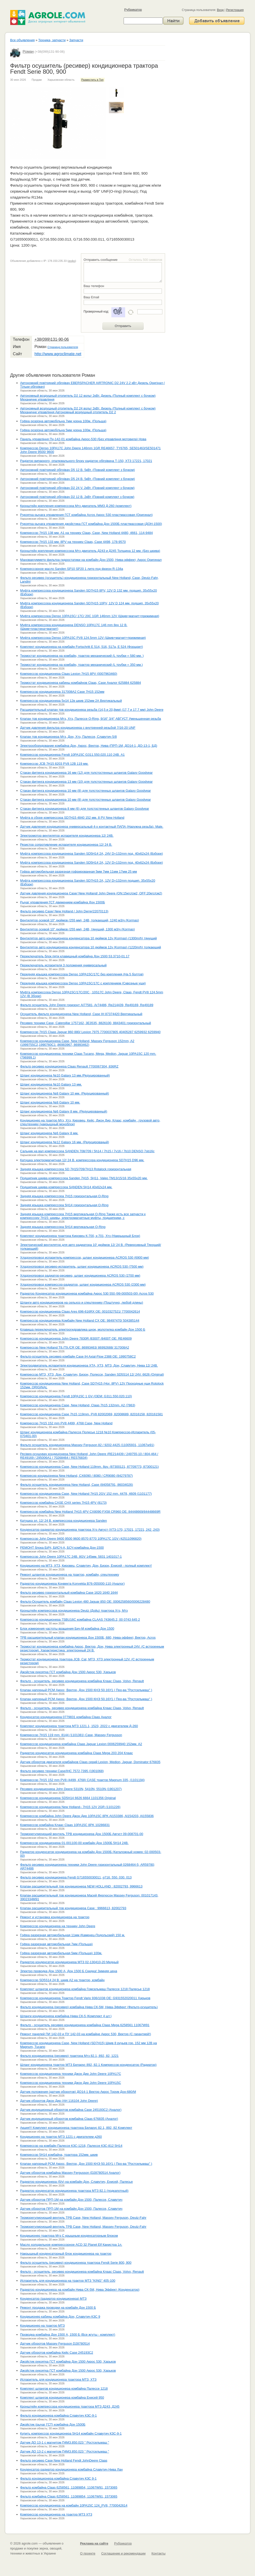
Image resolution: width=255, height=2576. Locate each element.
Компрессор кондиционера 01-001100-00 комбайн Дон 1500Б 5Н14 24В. (74, 1843)
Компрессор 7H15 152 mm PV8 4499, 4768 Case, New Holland (66, 1423)
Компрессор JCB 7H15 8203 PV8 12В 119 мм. (54, 763)
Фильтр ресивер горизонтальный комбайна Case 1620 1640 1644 (69, 1592)
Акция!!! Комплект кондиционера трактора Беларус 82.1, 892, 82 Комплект (76, 2128)
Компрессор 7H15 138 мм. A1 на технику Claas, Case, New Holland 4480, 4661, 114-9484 (86, 533)
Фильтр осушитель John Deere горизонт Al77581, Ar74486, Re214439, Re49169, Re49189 (86, 1005)
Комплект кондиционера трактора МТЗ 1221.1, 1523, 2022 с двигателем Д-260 (79, 1726)
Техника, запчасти (51, 40)
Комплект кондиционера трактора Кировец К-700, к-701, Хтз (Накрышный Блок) (80, 1236)
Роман (28, 51)
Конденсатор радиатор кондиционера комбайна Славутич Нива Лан (71, 2469)
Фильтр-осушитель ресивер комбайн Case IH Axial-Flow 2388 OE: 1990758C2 (78, 1356)
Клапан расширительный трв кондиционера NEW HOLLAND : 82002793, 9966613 (81, 1886)
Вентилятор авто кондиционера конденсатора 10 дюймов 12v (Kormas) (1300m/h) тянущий (88, 938)
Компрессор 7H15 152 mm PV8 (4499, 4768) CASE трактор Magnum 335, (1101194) (82, 1780)
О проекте (87, 2553)
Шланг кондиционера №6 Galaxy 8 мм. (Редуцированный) (63, 1111)
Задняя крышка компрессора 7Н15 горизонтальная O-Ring (64, 1196)
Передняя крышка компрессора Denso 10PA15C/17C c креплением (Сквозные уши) (83, 983)
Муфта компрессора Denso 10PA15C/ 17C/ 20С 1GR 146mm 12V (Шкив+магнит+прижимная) (89, 616)
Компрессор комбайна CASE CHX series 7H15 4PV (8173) (63, 1502)
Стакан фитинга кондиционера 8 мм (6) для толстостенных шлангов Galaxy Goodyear (84, 808)
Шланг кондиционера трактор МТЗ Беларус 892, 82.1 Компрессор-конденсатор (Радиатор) (88, 2065)
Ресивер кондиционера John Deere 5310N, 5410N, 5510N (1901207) (71, 1789)
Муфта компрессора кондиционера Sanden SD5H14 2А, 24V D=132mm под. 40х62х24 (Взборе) (91, 853)
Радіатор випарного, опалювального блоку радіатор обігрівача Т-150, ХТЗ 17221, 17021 (86, 461)
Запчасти (76, 40)
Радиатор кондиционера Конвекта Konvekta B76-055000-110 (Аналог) (72, 1583)
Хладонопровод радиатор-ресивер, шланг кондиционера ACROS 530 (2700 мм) (80, 1275)
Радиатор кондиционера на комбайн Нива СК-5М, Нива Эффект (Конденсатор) (80, 2289)
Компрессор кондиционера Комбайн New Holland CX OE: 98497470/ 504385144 (79, 1320)
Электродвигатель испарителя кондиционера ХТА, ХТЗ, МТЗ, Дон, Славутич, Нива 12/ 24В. (89, 1365)
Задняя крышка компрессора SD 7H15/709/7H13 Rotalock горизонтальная (75, 1169)
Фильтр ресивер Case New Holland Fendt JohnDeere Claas (63, 2460)
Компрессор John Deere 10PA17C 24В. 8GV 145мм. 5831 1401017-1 (71, 1556)
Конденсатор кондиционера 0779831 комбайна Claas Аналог (66, 1717)
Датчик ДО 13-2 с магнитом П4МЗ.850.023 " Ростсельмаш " (64, 2451)
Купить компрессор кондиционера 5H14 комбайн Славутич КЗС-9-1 (71, 2433)
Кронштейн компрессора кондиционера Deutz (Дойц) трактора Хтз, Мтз (74, 1610)
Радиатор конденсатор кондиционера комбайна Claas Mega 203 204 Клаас (76, 1753)
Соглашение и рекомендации (123, 2553)
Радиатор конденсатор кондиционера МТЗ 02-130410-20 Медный (69, 1962)
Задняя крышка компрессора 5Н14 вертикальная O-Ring (63, 1227)
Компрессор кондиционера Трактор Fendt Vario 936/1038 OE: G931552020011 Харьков (85, 1998)
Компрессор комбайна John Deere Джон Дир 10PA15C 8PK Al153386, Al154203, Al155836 (87, 1816)
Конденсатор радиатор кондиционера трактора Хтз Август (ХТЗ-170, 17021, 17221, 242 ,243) (90, 1529)
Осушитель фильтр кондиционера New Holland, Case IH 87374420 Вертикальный (81, 1014)
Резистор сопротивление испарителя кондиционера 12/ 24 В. (66, 844)
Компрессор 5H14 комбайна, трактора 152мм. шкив (59, 2155)
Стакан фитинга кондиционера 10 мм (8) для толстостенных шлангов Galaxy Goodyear (85, 790)
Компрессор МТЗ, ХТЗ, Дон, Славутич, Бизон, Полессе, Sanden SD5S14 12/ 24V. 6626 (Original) (92, 1374)
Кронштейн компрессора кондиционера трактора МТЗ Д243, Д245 (70, 2406)
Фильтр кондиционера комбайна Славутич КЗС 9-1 (58, 2478)
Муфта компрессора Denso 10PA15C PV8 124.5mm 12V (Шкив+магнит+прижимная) (83, 638)
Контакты (158, 2553)
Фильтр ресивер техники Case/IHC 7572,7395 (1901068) (62, 1771)
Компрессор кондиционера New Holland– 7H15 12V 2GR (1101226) (70, 1807)
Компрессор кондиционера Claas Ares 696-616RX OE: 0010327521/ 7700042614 (80, 1311)
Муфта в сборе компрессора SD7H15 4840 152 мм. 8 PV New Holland (72, 817)
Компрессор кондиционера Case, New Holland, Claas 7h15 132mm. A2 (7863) (77, 1405)
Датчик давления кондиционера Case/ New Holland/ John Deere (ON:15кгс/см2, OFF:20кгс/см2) (91, 893)
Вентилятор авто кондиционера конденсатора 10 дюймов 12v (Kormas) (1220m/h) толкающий (90, 947)
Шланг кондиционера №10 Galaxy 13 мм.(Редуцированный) (65, 1075)
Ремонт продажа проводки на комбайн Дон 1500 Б (58, 2307)
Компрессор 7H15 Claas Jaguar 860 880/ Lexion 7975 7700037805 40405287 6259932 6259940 (90, 1032)
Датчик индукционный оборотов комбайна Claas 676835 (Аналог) (69, 2119)
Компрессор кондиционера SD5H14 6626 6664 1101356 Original (68, 1798)
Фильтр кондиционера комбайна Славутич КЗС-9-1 (58, 2415)
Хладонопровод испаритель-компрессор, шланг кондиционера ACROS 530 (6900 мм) (84, 1257)
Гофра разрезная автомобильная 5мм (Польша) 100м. (61, 1953)
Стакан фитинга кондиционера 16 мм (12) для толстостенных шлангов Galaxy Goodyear (86, 772)
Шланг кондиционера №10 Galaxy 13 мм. (51, 1084)
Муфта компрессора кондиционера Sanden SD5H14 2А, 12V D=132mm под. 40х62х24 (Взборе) (91, 862)
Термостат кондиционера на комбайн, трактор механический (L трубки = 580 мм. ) (82, 656)
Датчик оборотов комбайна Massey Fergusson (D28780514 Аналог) (70, 2173)
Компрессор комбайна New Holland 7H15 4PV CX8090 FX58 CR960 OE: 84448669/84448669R (90, 1511)
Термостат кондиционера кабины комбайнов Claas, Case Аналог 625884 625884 (80, 683)
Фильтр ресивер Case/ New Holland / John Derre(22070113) (64, 911)
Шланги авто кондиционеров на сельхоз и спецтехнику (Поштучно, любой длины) (81, 1302)
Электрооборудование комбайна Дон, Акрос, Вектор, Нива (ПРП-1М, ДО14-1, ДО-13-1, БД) (88, 745)
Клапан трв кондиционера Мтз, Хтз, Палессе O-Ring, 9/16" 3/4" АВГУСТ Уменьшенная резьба (90, 719)
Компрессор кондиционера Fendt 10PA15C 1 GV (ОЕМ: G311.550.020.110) (76, 1396)
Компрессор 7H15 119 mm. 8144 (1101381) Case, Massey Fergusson (71, 1735)
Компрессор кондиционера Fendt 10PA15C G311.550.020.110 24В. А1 (72, 754)
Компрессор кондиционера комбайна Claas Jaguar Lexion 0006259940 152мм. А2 (81, 1744)
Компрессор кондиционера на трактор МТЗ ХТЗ (56, 2514)
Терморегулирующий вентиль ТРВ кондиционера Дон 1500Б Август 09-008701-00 (81, 1834)
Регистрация (235, 10)
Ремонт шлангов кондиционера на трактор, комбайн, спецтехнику (69, 1574)
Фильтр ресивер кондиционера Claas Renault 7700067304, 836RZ (69, 1066)
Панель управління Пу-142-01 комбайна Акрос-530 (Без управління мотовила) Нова (83, 439)
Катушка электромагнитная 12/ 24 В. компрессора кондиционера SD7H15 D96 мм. (82, 1160)
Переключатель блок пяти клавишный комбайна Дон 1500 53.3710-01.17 (75, 956)
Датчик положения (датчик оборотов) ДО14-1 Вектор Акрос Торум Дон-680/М (78, 2092)
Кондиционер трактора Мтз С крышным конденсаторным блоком (69, 2235)
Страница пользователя (62, 347)
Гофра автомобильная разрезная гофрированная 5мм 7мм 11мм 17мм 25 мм (78, 871)
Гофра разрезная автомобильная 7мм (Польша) (56, 1944)
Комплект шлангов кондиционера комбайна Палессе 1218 (64, 2388)
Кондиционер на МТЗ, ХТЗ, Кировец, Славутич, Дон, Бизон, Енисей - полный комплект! (86, 1565)
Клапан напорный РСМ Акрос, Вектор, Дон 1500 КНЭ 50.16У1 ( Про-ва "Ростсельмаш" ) (86, 1690)
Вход (220, 10)
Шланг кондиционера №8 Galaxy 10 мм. (50, 1102)
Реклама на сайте (94, 2543)
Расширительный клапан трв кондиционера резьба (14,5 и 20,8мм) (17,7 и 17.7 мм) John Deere (92, 710)
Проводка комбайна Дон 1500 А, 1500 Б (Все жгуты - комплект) (67, 2334)
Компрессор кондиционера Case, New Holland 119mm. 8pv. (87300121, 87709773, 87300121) (89, 1467)
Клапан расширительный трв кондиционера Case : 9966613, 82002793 (73, 1908)
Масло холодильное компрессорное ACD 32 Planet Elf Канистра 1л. (71, 2244)
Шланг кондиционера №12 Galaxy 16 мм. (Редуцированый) (64, 1142)
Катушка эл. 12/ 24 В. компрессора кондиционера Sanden (63, 1520)
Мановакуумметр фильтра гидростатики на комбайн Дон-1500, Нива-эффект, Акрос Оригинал (91, 560)
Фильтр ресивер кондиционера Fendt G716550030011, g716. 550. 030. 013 (76, 1877)
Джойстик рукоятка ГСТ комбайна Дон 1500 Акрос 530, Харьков (68, 1672)
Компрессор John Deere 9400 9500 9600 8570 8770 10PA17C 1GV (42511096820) (81, 1538)
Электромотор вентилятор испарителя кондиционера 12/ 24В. (67, 835)
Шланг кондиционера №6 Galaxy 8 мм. (49, 1133)
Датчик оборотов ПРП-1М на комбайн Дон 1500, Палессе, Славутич (71, 2200)
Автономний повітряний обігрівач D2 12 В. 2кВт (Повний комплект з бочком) (77, 497)
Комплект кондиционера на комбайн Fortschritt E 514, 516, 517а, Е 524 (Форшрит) (81, 647)
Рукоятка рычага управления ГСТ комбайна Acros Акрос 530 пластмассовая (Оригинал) (86, 515)
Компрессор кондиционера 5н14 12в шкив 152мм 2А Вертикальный (71, 701)
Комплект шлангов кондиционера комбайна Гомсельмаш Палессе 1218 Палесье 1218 (85, 1989)
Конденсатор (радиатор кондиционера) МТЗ (53, 2298)
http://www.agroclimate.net (57, 354)
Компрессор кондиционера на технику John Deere (57, 1926)
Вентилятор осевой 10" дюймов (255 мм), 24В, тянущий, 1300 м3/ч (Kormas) (77, 929)
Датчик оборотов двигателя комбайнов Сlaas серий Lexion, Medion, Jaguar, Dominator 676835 (90, 1762)
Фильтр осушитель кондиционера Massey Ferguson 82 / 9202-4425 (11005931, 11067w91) (87, 1445)
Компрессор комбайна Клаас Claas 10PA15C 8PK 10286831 (65, 1825)
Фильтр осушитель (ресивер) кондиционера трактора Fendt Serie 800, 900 (76, 2262)
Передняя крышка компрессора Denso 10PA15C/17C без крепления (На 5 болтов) (82, 974)
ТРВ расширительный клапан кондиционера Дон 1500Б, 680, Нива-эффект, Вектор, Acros (88, 1637)
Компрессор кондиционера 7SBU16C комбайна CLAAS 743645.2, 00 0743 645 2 (80, 1619)
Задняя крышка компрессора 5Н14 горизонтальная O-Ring (64, 1205)
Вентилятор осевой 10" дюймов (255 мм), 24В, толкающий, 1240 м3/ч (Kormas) (79, 920)
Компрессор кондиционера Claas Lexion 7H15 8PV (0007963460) (68, 674)
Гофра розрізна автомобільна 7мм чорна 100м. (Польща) (63, 421)
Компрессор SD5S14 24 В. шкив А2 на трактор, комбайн (62, 1980)
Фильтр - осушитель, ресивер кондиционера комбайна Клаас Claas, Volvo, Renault (82, 1681)
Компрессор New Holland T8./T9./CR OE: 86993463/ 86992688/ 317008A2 (74, 1347)
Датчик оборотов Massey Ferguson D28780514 (55, 2343)
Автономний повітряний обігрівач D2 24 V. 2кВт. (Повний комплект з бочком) (77, 488)
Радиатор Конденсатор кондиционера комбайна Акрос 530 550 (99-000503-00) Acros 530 (87, 1293)
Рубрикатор (133, 9)
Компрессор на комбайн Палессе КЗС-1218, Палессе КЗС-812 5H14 (71, 2146)
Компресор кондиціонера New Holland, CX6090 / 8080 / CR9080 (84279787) (76, 1475)
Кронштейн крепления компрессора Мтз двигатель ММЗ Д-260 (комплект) (76, 506)
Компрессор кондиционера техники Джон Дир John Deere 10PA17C (70, 2074)
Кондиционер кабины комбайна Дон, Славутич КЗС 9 (60, 2316)
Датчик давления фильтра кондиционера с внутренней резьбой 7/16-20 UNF (78, 728)
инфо (71, 260)
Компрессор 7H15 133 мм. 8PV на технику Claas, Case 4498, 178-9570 (73, 542)
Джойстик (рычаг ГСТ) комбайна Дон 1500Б (53, 2424)
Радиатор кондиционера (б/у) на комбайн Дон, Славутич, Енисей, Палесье (76, 2182)
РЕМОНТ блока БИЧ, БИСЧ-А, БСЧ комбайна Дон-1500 (62, 1547)
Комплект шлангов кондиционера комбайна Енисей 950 (62, 2397)
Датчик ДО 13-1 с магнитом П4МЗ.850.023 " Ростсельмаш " (64, 2442)
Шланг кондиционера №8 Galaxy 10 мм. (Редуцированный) (64, 1093)
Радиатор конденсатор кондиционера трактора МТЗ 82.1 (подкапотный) (74, 2191)
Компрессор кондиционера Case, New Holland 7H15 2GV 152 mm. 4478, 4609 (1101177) (86, 1493)
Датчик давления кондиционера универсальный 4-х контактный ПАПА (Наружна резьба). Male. (91, 826)
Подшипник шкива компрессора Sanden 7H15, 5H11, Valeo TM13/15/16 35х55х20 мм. (84, 1178)
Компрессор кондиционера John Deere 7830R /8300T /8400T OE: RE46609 (76, 1338)
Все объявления (22, 40)
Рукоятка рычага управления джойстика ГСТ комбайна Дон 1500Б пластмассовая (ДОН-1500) (91, 524)
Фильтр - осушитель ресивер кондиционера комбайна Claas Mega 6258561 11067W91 (85, 2025)
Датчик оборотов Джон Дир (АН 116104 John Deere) (59, 2101)
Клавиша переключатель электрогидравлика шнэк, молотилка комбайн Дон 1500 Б (82, 1329)
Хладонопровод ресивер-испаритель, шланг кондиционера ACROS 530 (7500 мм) (82, 1266)
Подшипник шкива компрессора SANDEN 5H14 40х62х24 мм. (66, 1187)
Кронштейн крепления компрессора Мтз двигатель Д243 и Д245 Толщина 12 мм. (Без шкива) (90, 551)
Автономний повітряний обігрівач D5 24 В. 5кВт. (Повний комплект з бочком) (77, 479)
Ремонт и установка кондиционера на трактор (54, 1917)
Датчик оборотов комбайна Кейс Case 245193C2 (56, 2352)
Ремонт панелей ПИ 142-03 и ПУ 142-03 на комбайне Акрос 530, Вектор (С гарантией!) (85, 2034)
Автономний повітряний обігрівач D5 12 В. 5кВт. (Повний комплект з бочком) (77, 470)
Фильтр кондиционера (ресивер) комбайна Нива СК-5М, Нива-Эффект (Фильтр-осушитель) (89, 2007)
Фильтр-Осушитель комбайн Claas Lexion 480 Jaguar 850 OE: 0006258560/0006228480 (85, 1601)
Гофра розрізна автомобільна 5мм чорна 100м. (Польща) (63, 430)
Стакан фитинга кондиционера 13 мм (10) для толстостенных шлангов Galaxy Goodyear (86, 781)
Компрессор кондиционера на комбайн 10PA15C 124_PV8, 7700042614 (74, 2505)
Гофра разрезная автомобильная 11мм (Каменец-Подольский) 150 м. (72, 1935)
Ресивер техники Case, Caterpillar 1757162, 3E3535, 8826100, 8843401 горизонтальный (85, 1023)
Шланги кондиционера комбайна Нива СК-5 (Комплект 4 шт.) (66, 2016)
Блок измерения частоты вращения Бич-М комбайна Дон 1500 (67, 1628)
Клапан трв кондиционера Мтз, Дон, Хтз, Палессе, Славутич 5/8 (68, 736)
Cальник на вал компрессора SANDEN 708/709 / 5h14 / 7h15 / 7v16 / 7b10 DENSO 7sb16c (87, 1151)
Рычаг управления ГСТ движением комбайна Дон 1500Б (62, 902)
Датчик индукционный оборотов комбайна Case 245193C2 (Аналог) (71, 2110)
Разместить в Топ (92, 79)
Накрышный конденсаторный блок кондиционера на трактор (65, 2253)
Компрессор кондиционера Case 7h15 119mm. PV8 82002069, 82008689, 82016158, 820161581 (91, 1414)
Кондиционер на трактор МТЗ (42, 2325)
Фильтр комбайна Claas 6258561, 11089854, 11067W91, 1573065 (68, 2487)
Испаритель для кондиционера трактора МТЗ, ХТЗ (58, 2379)
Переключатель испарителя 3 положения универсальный (63, 965)
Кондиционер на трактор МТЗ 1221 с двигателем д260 (61, 2137)
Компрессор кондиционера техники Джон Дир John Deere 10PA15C (70, 2083)
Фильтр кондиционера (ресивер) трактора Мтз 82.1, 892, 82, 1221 (69, 2056)
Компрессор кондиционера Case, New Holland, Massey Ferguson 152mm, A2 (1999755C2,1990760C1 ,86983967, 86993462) (77, 1043)
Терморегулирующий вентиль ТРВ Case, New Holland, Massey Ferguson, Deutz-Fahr (83, 2217)
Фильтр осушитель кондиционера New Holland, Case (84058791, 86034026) (76, 1484)
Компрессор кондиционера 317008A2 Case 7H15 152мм (62, 692)
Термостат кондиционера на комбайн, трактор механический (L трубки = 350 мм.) (81, 665)
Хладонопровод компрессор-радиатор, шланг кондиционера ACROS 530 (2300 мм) (83, 1284)
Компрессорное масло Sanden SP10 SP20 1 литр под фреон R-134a (71, 569)
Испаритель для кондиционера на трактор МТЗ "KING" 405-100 (67, 2280)
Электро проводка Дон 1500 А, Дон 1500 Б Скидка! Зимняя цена (68, 1971)
